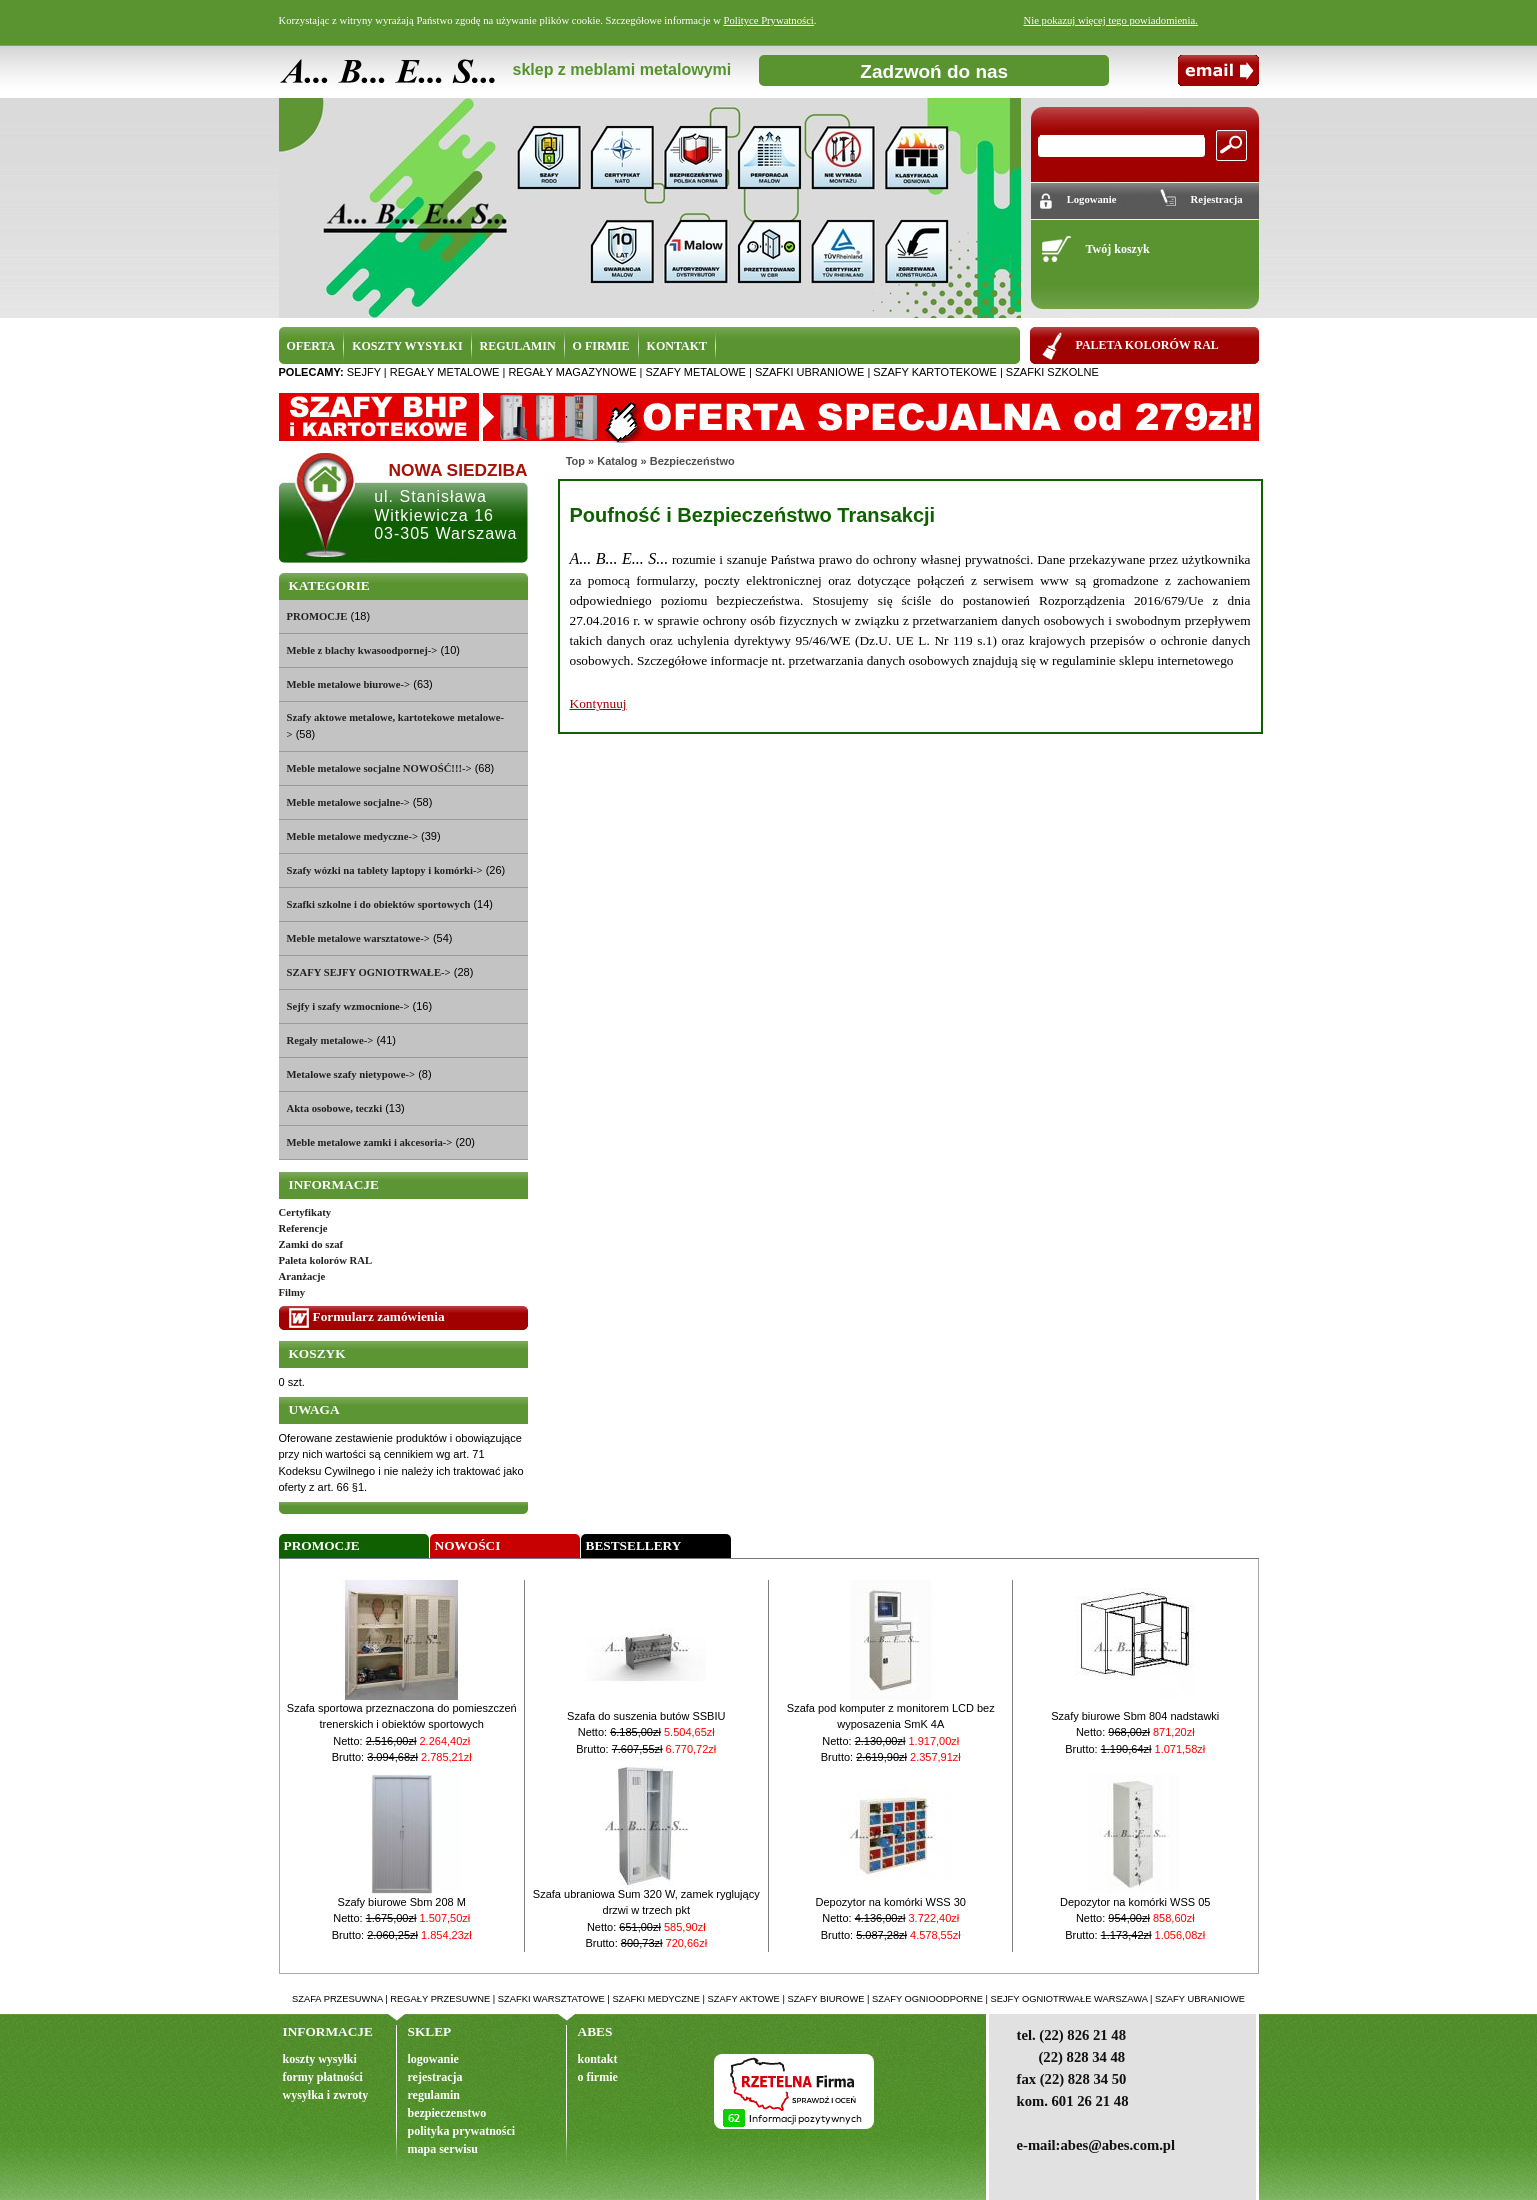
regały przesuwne (440, 1999)
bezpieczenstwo (447, 2113)
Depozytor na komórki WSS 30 (891, 1902)
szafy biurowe (825, 1999)
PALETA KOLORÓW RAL (1147, 345)
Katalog (617, 461)
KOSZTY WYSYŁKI (407, 346)
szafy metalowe (696, 372)
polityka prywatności (462, 2131)
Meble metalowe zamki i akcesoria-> (370, 1142)
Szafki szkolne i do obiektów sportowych (379, 904)
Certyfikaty (305, 1212)
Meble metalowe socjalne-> (348, 802)
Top (575, 461)
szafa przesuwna (337, 1999)
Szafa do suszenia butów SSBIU (646, 1716)
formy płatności (323, 2077)
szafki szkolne (1052, 372)
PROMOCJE (317, 616)
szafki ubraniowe (809, 372)
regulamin (434, 2095)
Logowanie (1092, 199)
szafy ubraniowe (1200, 1999)
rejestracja (435, 2077)
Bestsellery (634, 1545)
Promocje (322, 1545)
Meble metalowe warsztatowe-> (358, 938)
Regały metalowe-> (330, 1040)
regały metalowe (445, 372)
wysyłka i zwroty (326, 2095)
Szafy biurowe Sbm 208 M (402, 1902)
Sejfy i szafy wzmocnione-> (348, 1006)
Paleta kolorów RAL (326, 1260)
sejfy (364, 372)
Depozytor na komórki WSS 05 (1135, 1902)
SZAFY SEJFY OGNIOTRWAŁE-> (369, 972)
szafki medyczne (656, 1999)
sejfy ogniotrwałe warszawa (1068, 1999)
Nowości (468, 1545)
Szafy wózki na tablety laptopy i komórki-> (385, 870)
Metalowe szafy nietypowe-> (351, 1074)
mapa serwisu (443, 2149)
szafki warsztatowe (551, 1999)
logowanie (433, 2059)
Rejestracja (1216, 199)
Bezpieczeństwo (692, 461)
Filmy (292, 1292)
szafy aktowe (744, 1999)
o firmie (598, 2077)
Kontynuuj (598, 703)
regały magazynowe (572, 372)
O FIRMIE (601, 346)
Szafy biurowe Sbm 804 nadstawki (1135, 1716)
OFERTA (311, 346)
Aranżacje (302, 1276)
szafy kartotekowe (934, 372)
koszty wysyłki (320, 2059)
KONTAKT (677, 346)
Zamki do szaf (311, 1244)
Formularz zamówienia (379, 1316)
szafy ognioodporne (927, 1999)
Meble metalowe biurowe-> (349, 684)
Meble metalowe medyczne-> (353, 836)
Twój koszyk (1117, 249)
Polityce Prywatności (769, 20)
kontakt (598, 2059)
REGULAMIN (518, 346)
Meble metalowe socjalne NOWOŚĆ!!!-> (379, 768)
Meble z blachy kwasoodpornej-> (362, 650)
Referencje (303, 1228)
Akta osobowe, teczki (335, 1108)
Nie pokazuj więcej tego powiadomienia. (1111, 20)
